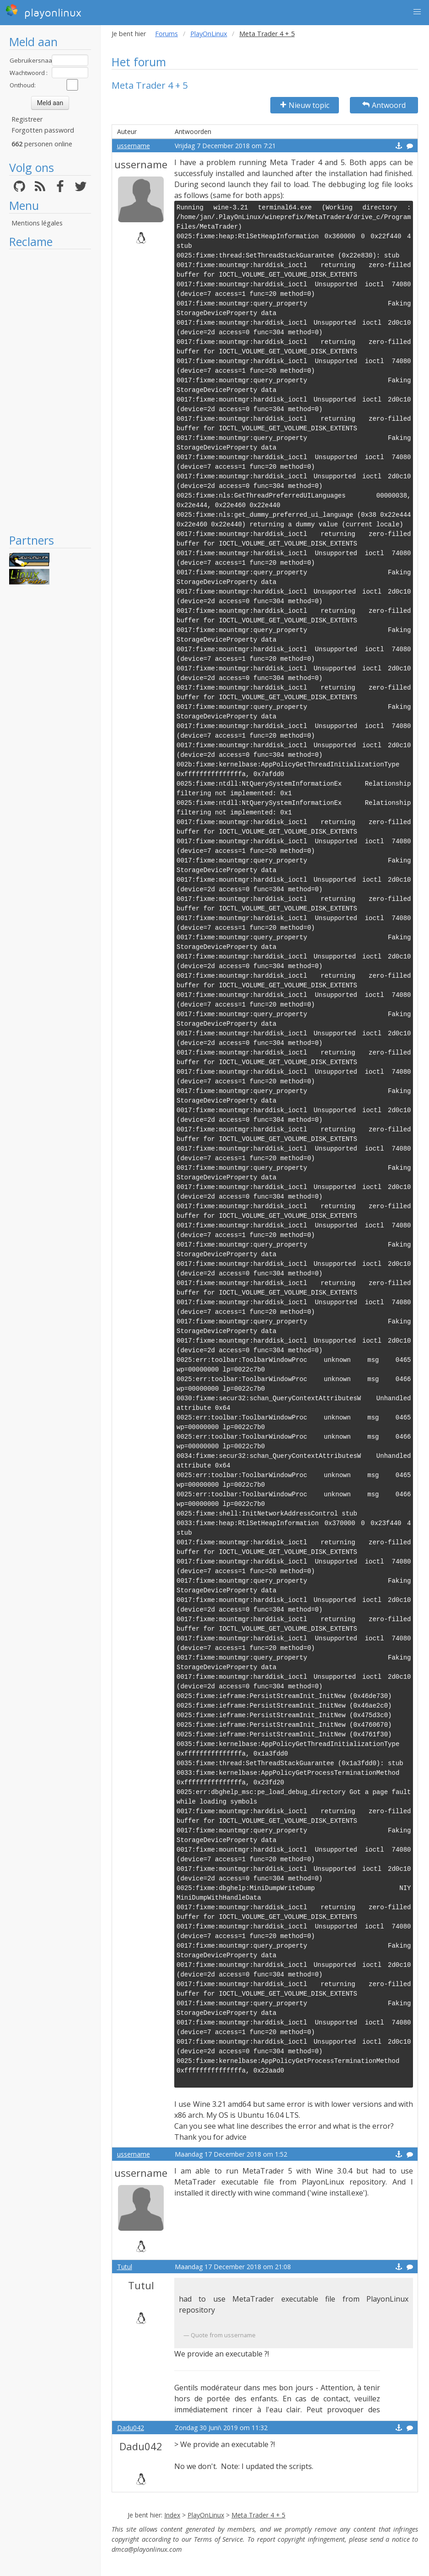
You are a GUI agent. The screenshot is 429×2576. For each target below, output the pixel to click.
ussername (133, 145)
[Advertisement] (50, 391)
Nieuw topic (304, 105)
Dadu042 (130, 2427)
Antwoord (384, 105)
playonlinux (43, 11)
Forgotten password (42, 130)
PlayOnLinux (208, 33)
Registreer (27, 119)
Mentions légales (37, 223)
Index (172, 2515)
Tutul (124, 2266)
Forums (166, 33)
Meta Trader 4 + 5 (258, 2515)
